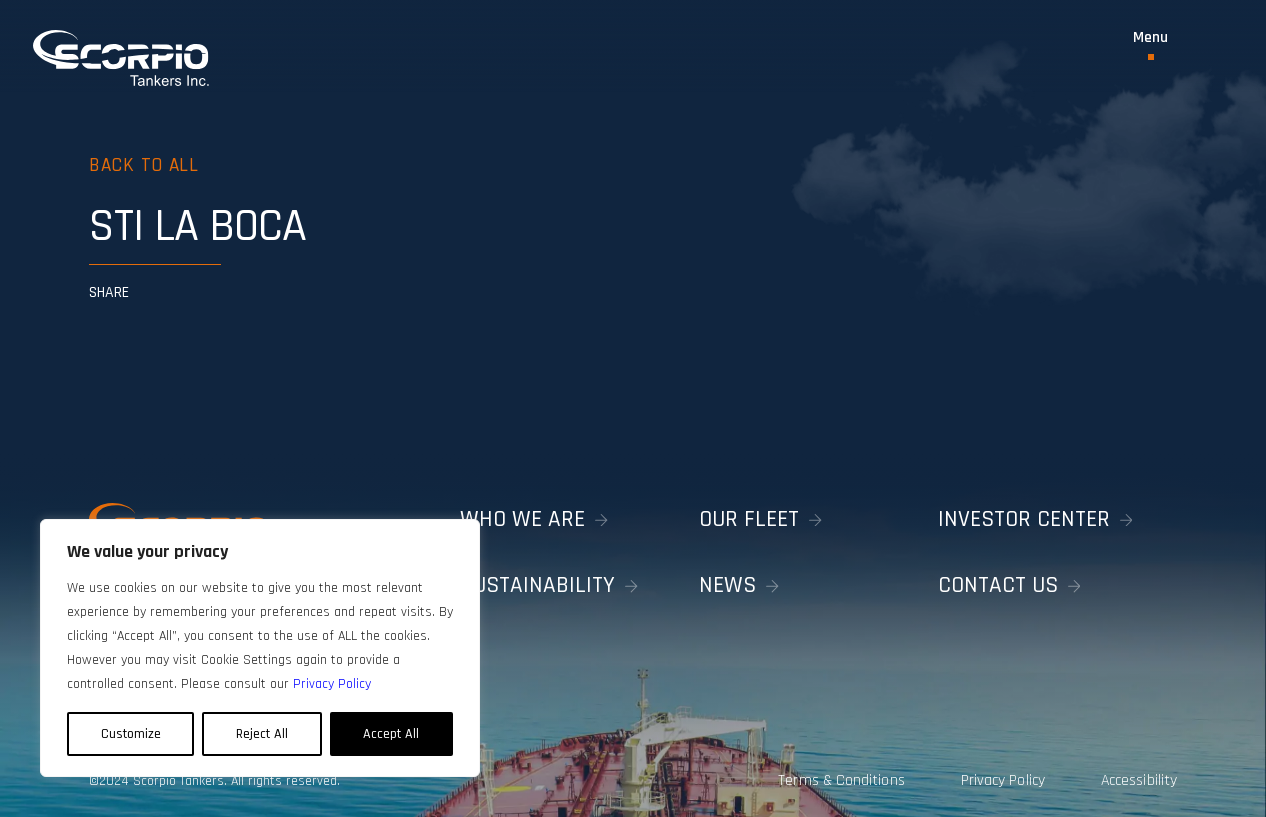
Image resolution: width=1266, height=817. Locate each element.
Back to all (147, 164)
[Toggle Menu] (1150, 45)
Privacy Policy (986, 772)
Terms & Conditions (808, 772)
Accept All (391, 734)
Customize (131, 734)
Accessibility (1140, 772)
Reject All (262, 734)
